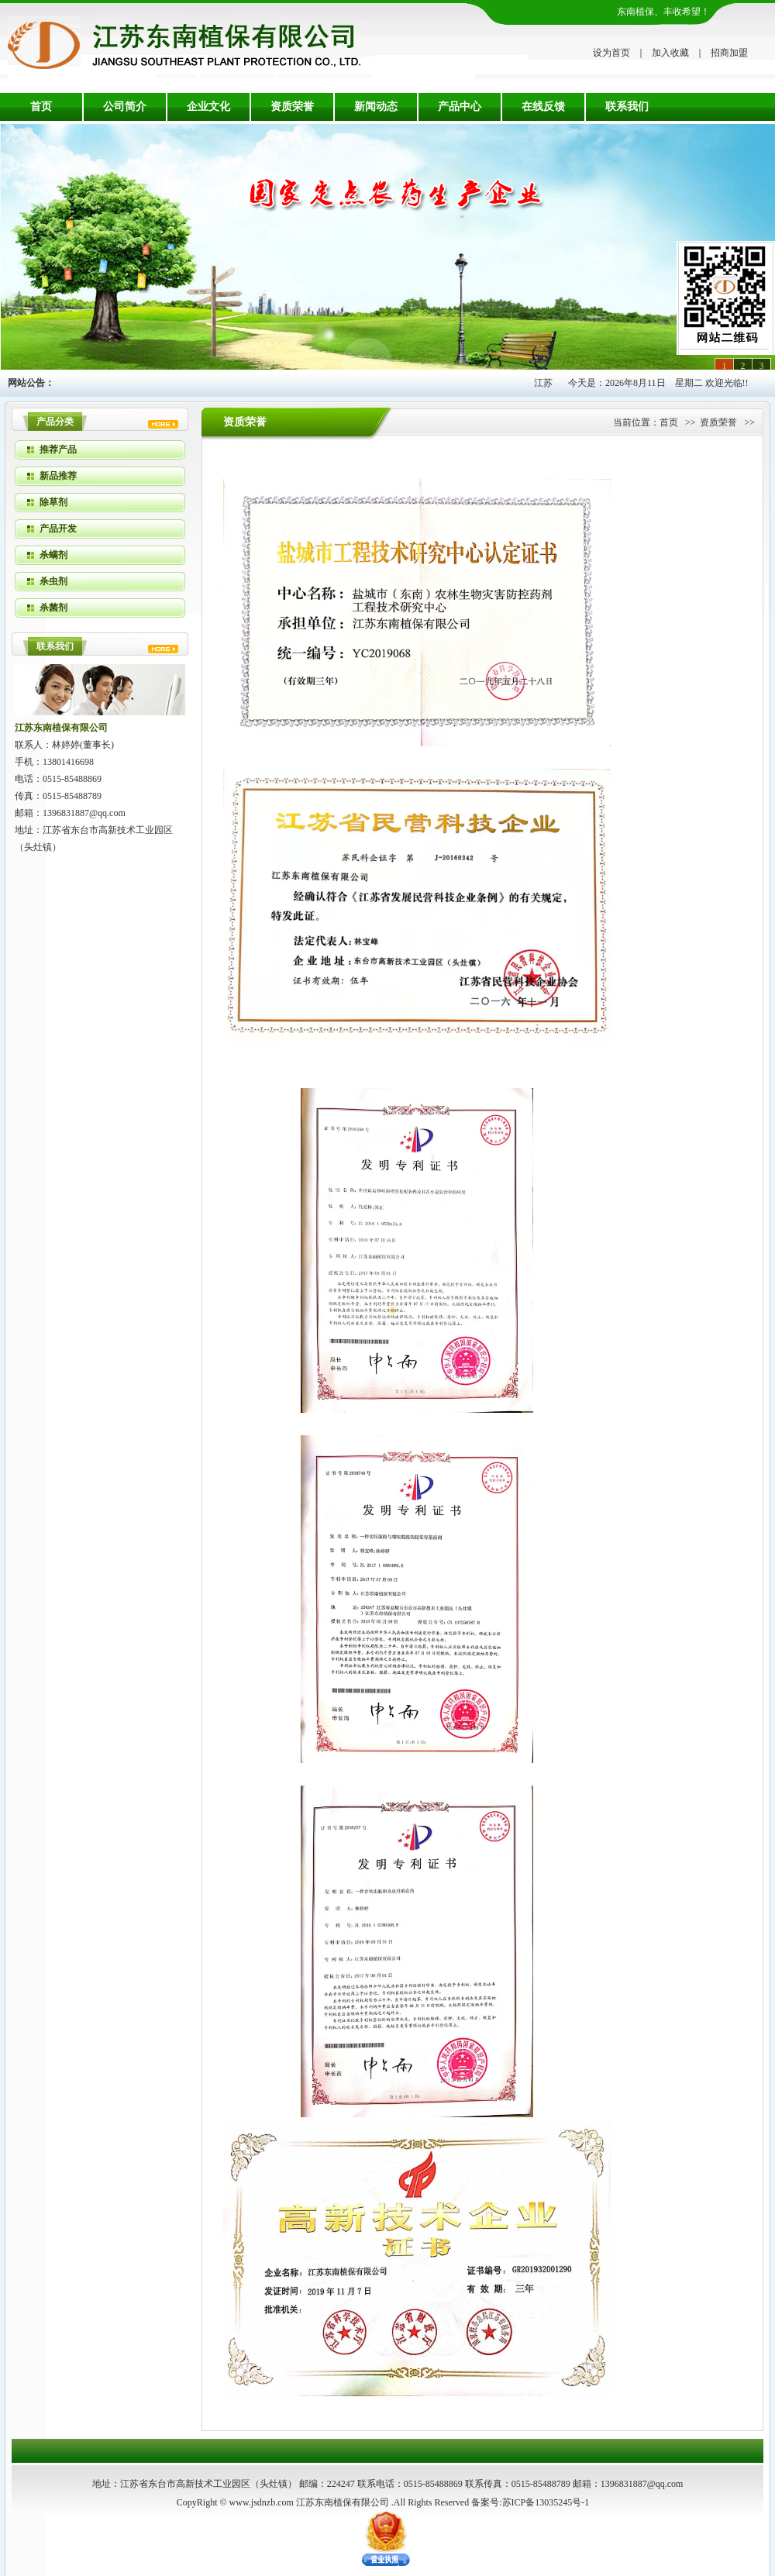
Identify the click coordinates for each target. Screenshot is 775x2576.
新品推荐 (58, 475)
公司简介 (124, 106)
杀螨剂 (53, 554)
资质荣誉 (292, 106)
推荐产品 (58, 449)
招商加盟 (729, 52)
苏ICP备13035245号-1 (546, 2502)
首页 (41, 106)
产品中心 (459, 106)
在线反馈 (543, 106)
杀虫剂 (53, 581)
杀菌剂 (53, 607)
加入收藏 (670, 52)
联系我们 (627, 106)
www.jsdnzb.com (261, 2502)
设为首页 (611, 52)
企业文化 (208, 106)
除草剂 (53, 502)
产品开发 (58, 528)
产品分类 (55, 421)
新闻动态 (376, 106)
